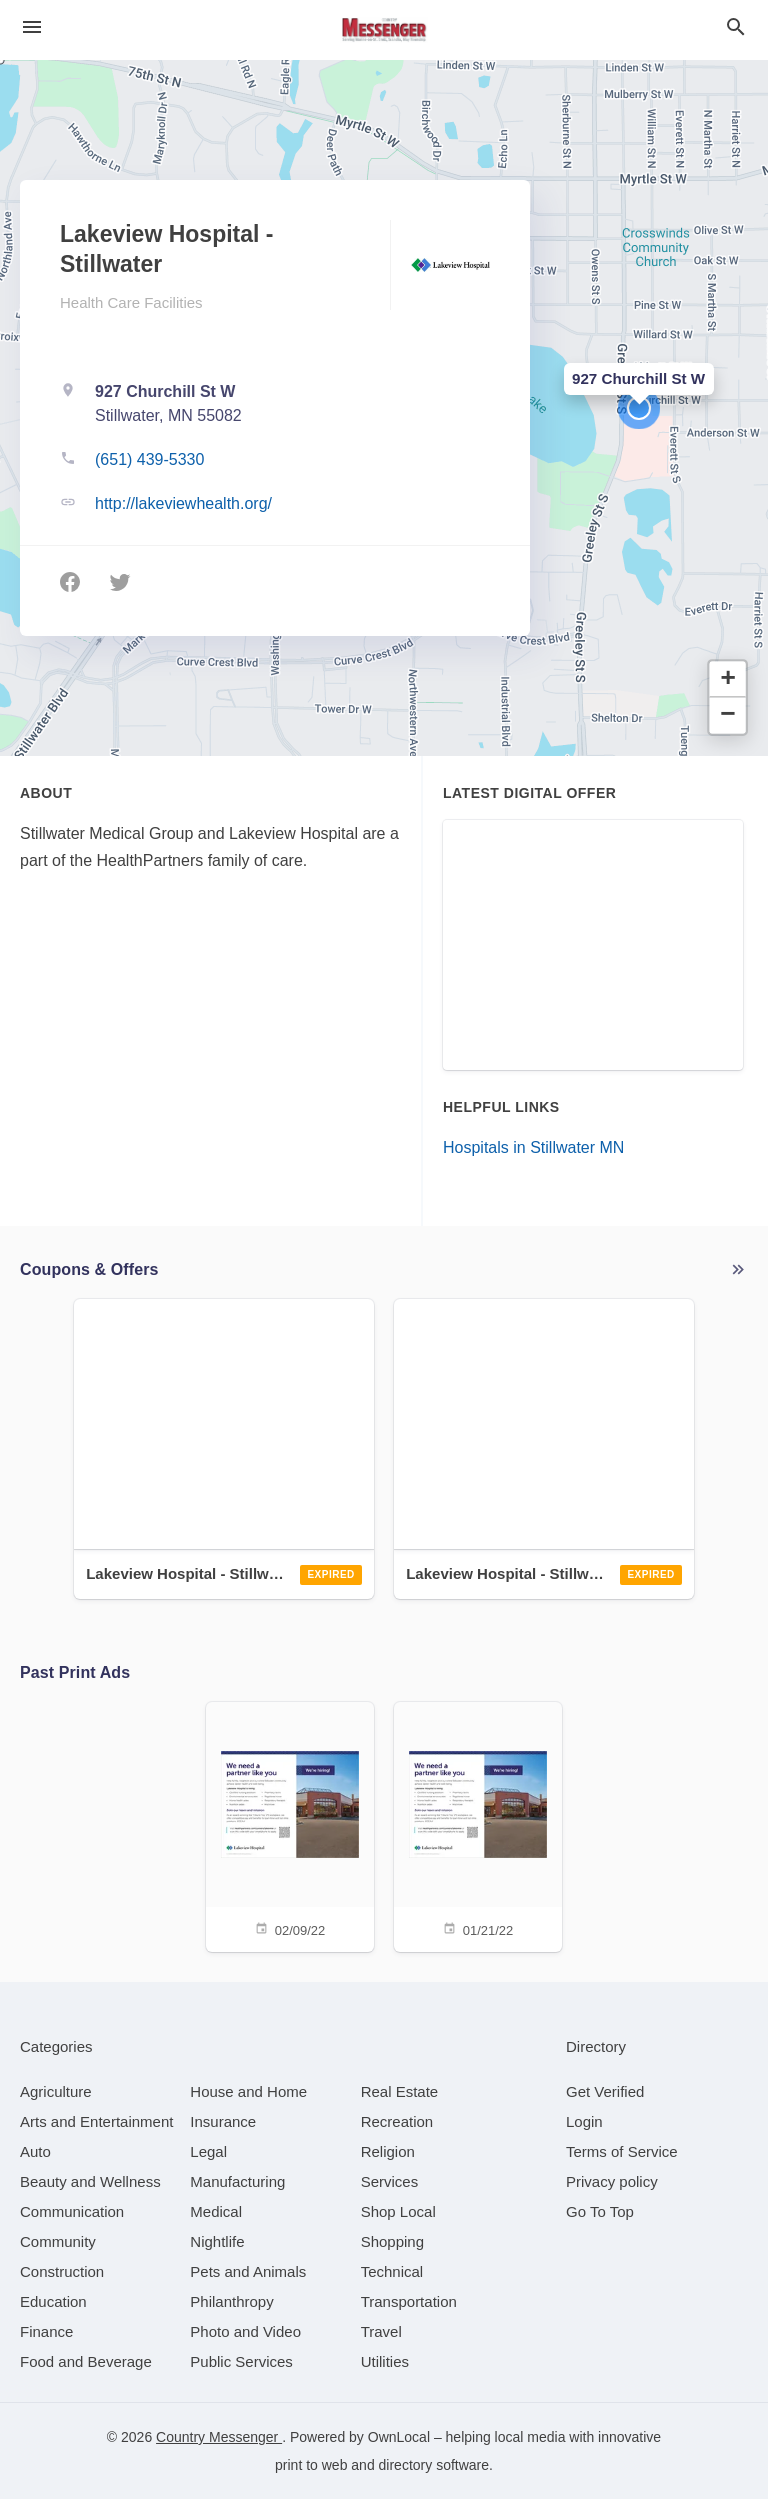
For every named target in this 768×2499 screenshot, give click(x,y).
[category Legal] (208, 2151)
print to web (311, 2465)
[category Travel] (381, 2331)
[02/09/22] (290, 1825)
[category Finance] (46, 2331)
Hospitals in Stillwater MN (533, 1147)
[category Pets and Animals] (248, 2271)
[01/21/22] (478, 1825)
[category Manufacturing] (237, 2181)
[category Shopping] (392, 2241)
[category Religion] (388, 2151)
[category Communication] (72, 2211)
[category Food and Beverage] (86, 2361)
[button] (639, 408)
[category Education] (53, 2301)
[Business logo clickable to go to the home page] (384, 30)
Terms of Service (622, 2151)
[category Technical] (392, 2271)
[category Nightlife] (217, 2241)
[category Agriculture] (56, 2091)
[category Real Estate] (400, 2091)
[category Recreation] (397, 2121)
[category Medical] (216, 2211)
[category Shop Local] (398, 2211)
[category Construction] (62, 2271)
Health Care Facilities (131, 302)
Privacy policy (612, 2181)
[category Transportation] (409, 2301)
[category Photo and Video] (245, 2331)
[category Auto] (35, 2151)
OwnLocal (399, 2437)
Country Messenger (219, 2437)
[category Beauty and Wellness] (90, 2181)
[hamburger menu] (32, 27)
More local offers (738, 1270)
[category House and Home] (248, 2091)
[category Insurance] (223, 2121)
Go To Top (600, 2211)
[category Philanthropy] (231, 2301)
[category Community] (58, 2241)
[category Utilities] (385, 2361)
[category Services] (390, 2181)
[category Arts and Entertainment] (96, 2121)
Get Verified (605, 2091)
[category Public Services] (241, 2361)
